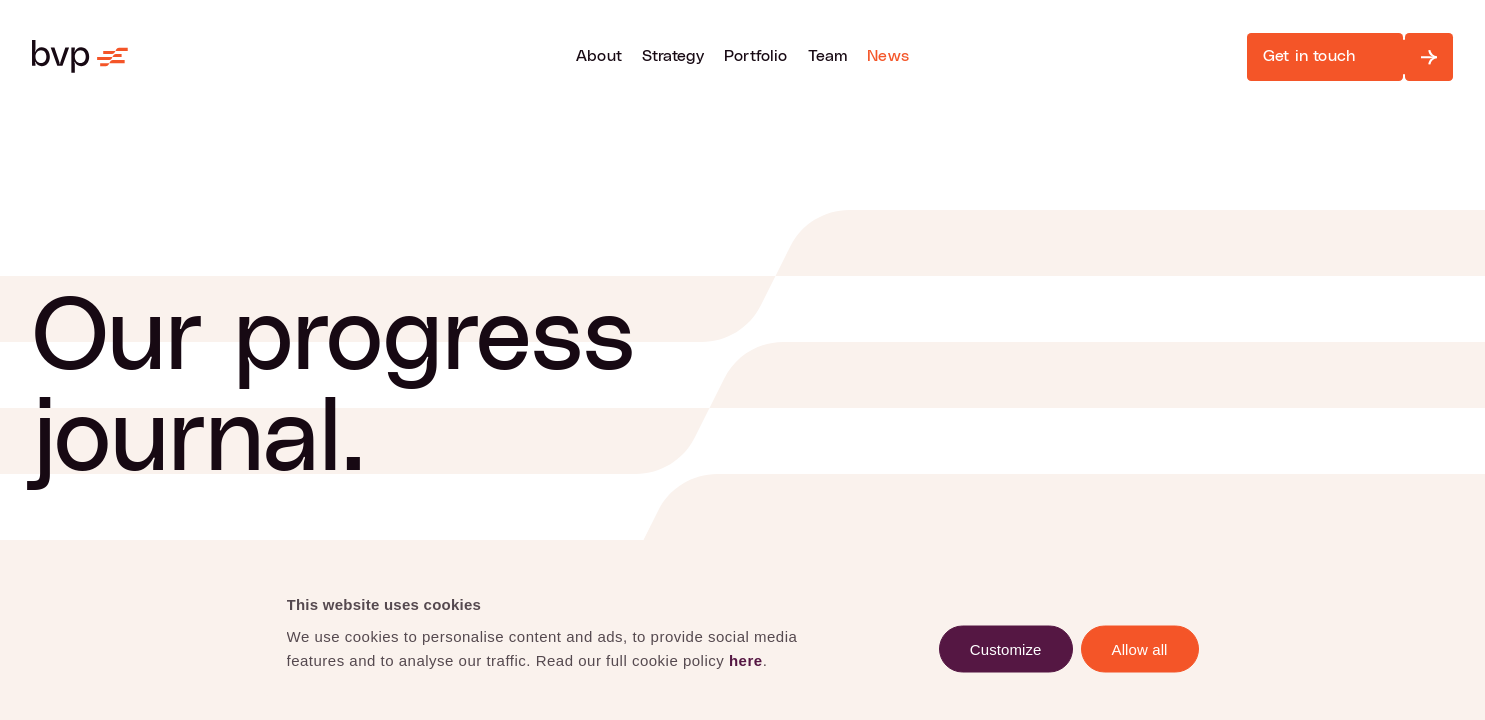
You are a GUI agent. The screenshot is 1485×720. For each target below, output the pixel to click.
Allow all (1140, 648)
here (746, 659)
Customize (1006, 648)
